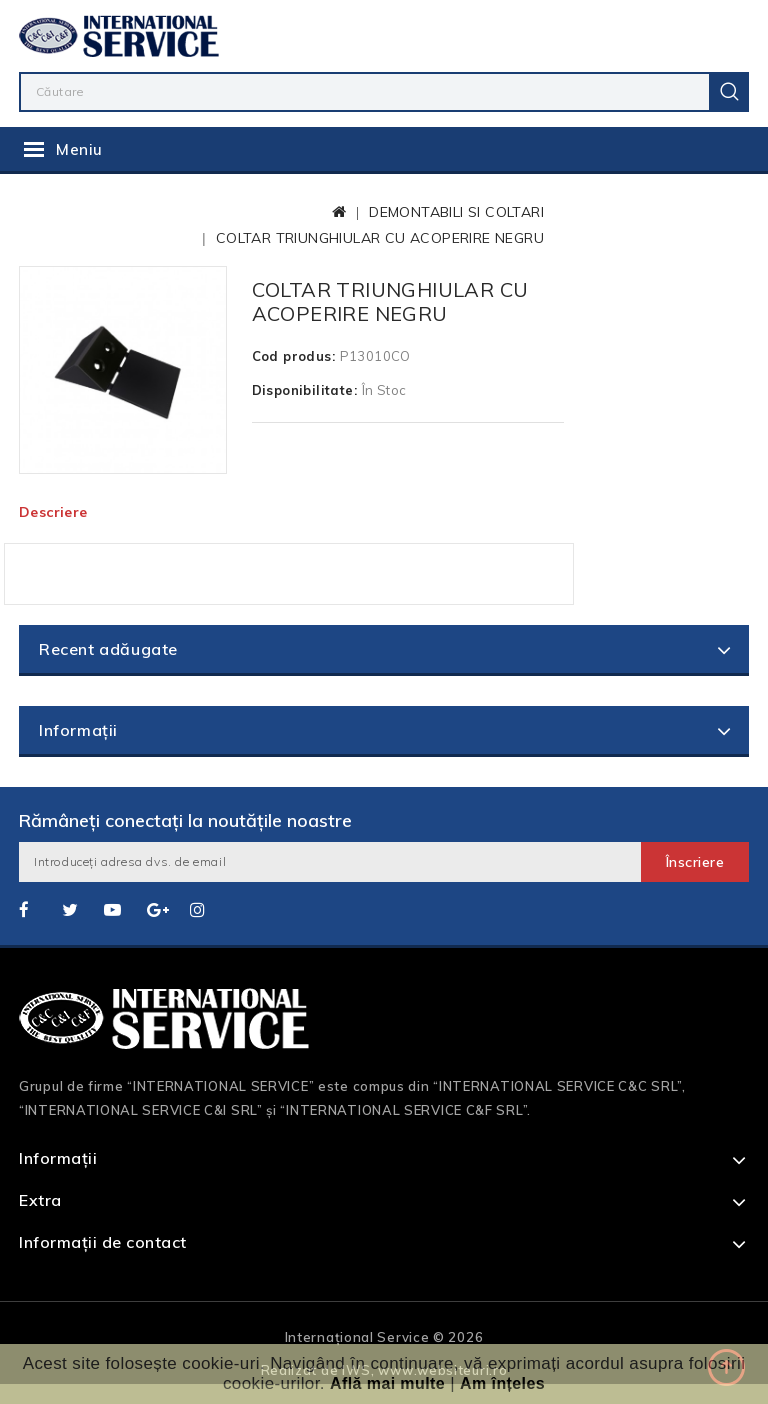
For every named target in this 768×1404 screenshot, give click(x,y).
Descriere (53, 512)
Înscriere (695, 862)
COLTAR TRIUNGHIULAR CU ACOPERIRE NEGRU (380, 238)
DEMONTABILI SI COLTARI (456, 212)
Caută (729, 92)
